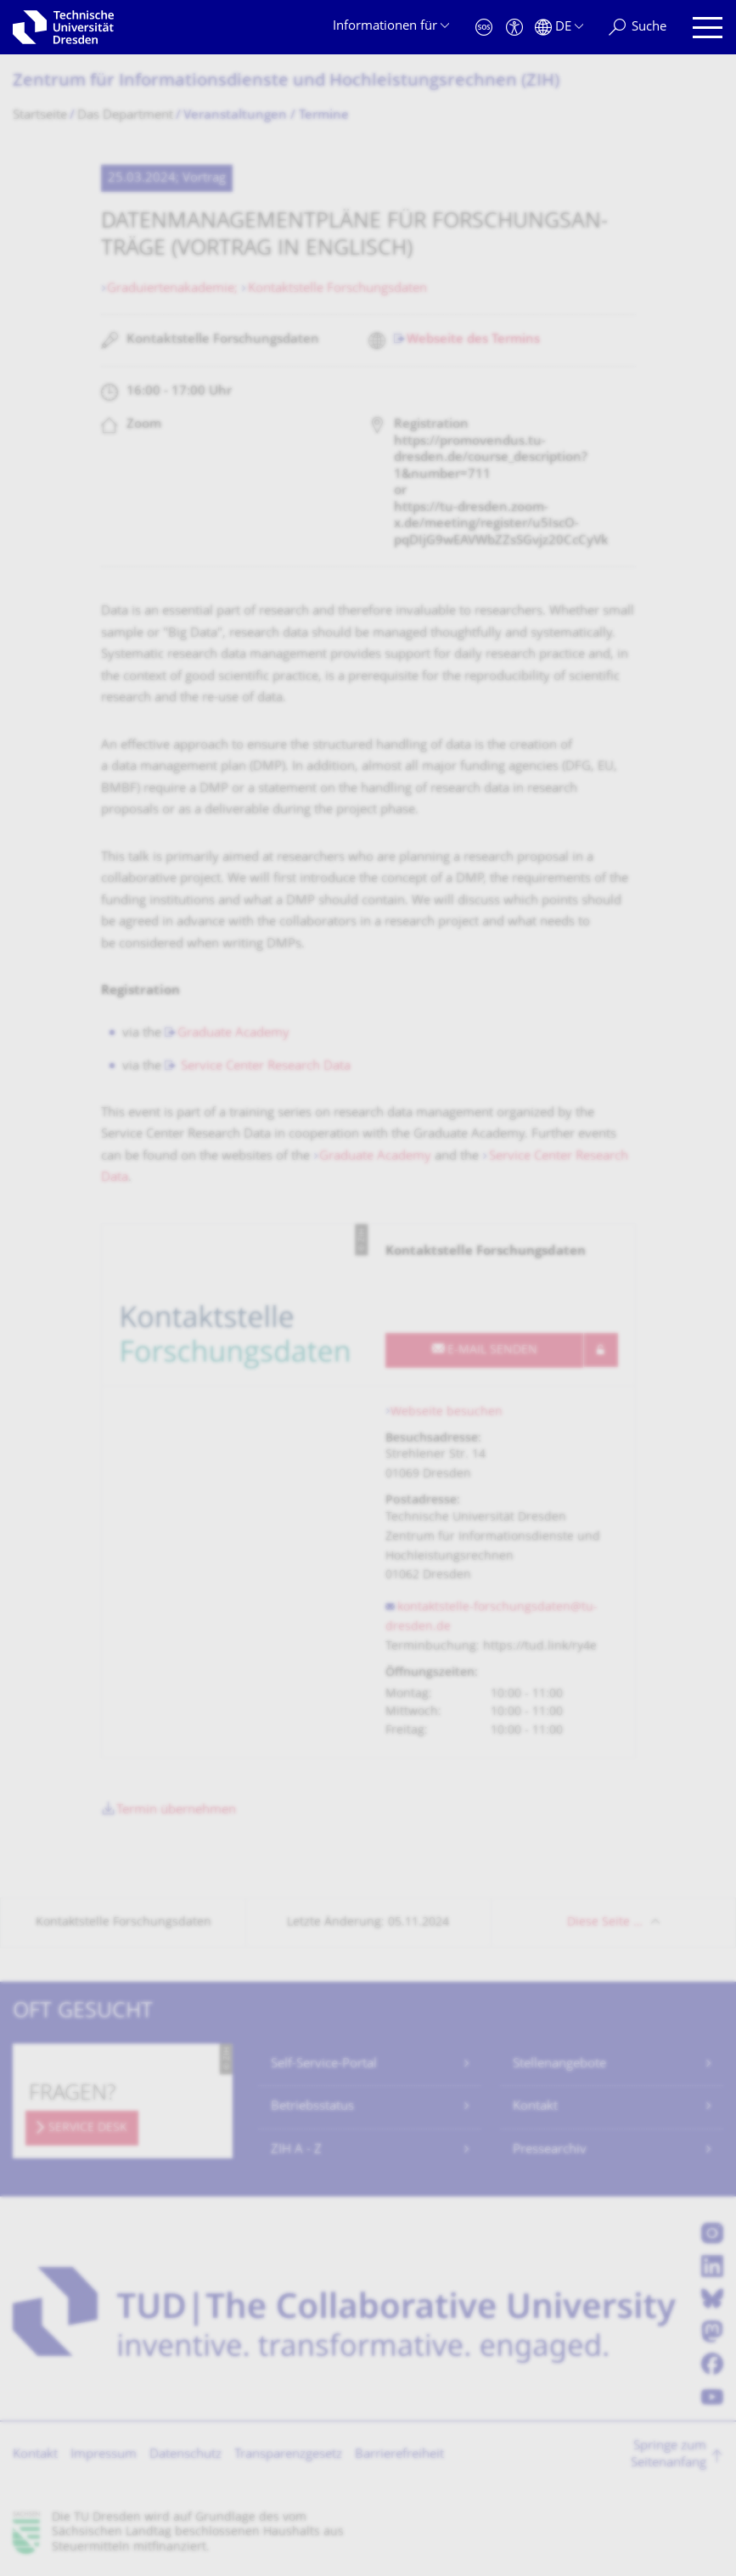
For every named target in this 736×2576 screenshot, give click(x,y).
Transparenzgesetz (288, 2455)
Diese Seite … (605, 1922)
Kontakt (535, 2107)
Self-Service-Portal (324, 2064)
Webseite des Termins (473, 340)
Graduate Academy (233, 1033)
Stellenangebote (559, 2064)
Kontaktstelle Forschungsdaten (337, 289)
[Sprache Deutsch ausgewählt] (559, 27)
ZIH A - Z (296, 2150)
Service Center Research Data (264, 1066)
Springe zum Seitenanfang (668, 2455)
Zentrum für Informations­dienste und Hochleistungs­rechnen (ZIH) (286, 82)
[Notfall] (484, 28)
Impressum (103, 2455)
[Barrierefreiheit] (514, 28)
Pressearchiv (550, 2150)
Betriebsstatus (312, 2107)
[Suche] (637, 27)
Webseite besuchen (446, 1412)
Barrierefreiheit (399, 2455)
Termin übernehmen (176, 1810)
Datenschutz (185, 2455)
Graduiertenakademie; (174, 289)
